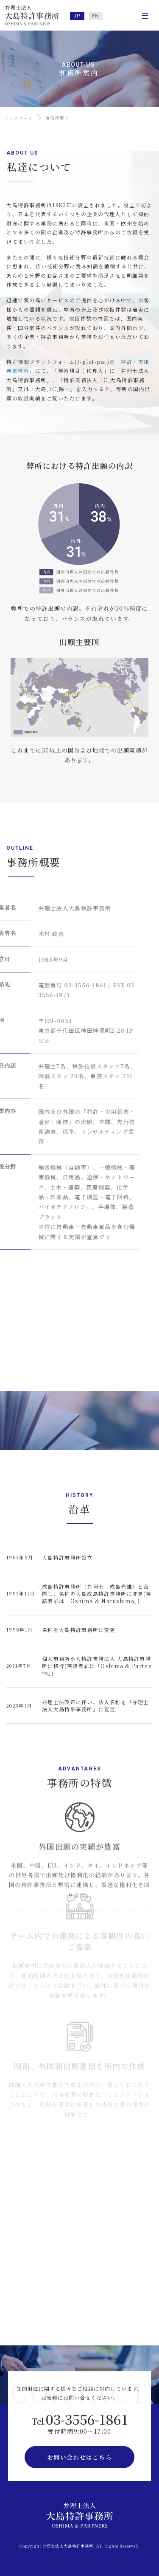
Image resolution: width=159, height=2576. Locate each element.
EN (95, 16)
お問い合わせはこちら (79, 2457)
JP (77, 16)
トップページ (18, 118)
